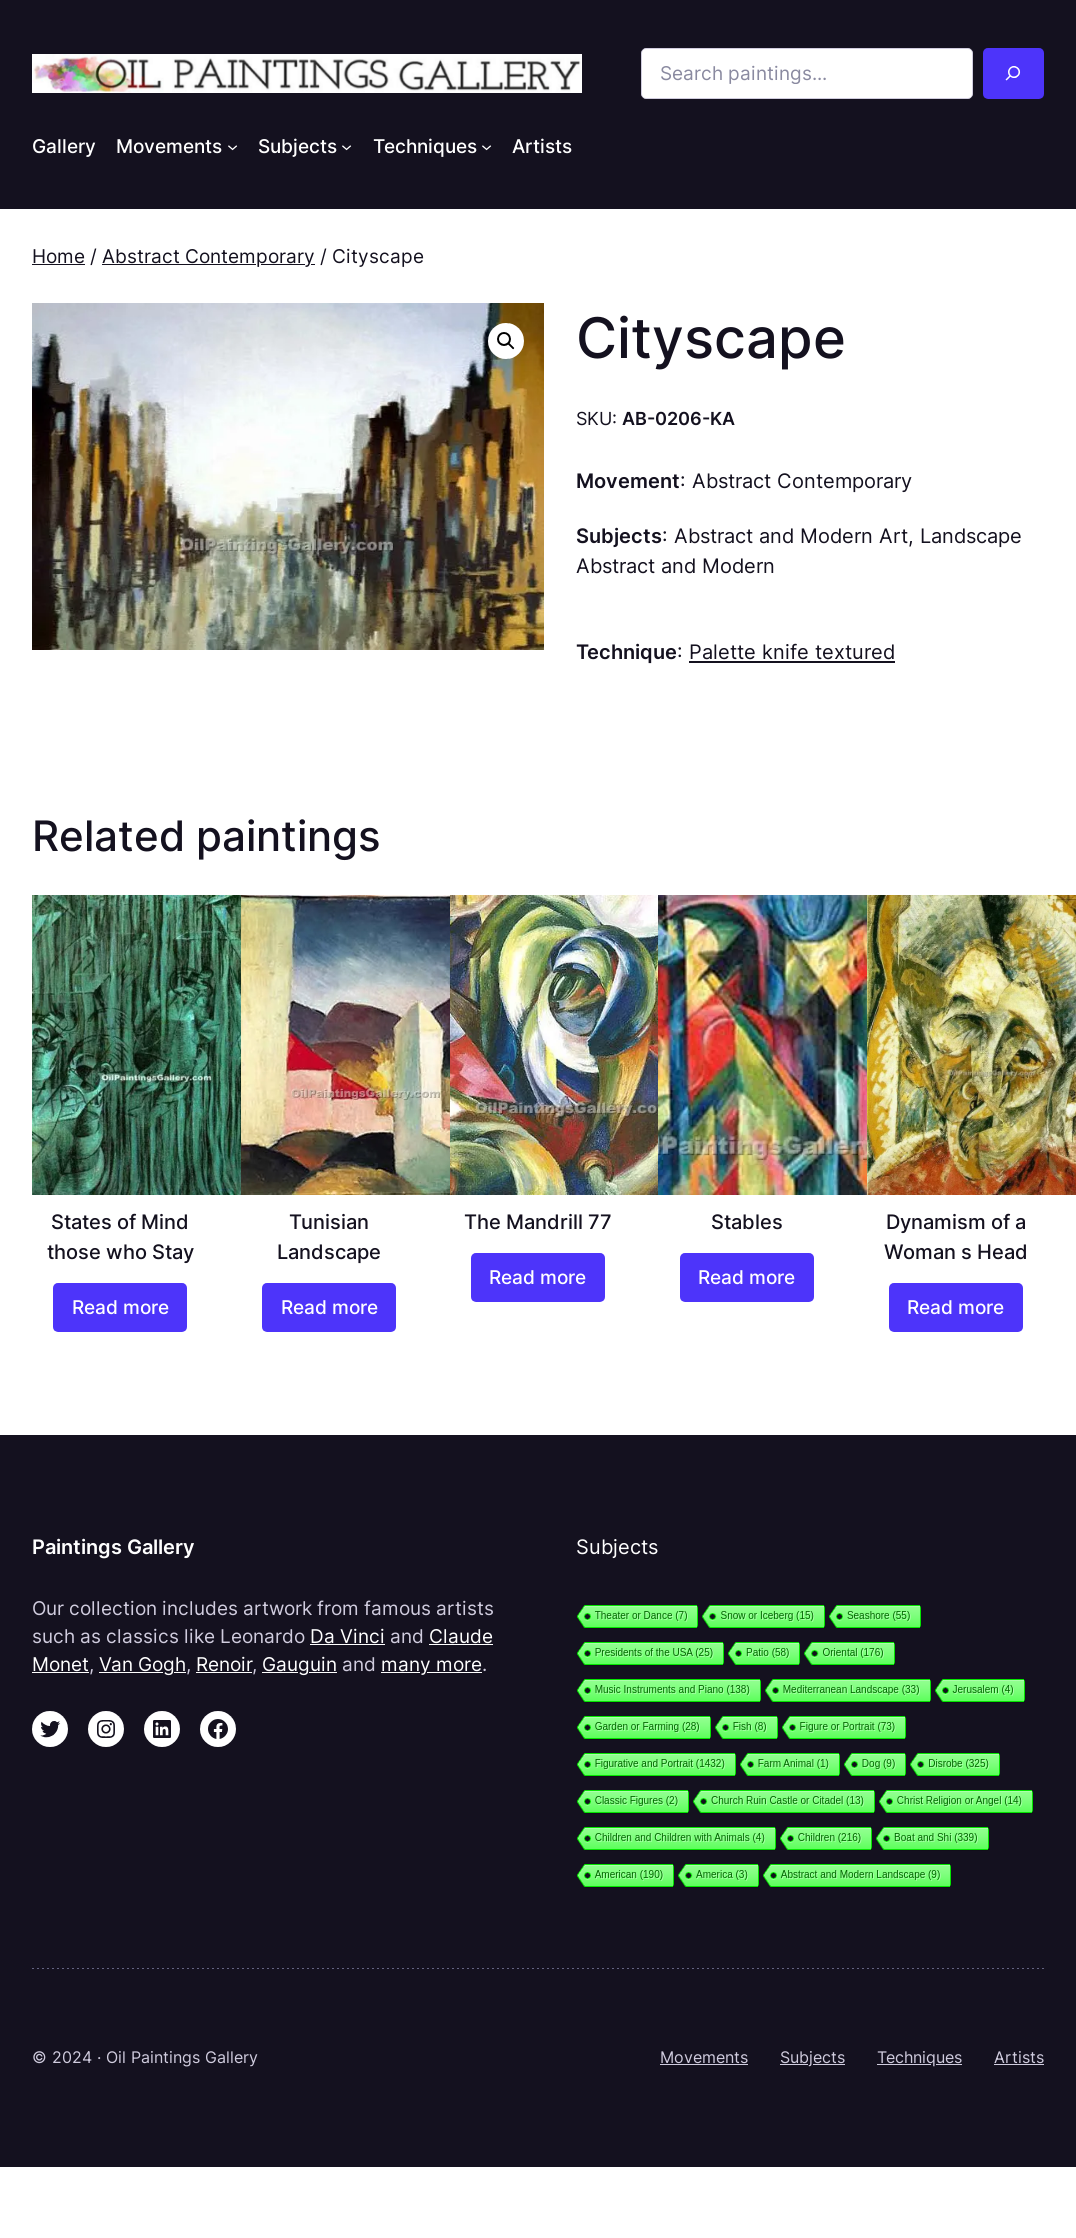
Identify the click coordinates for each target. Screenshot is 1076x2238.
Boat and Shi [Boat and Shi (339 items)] (935, 1837)
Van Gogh (142, 1664)
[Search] (1013, 73)
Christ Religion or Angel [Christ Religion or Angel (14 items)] (959, 1800)
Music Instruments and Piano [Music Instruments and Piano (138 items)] (672, 1689)
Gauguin (299, 1664)
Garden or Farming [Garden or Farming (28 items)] (647, 1726)
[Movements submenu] (232, 145)
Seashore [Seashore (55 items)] (878, 1615)
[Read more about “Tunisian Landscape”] (329, 1307)
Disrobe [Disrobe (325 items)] (958, 1763)
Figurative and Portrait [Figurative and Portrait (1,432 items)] (660, 1763)
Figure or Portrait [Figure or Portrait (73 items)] (848, 1726)
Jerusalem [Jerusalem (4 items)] (983, 1689)
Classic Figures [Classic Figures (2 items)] (636, 1800)
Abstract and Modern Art (791, 535)
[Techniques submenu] (486, 145)
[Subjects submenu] (346, 145)
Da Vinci (347, 1636)
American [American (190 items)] (629, 1874)
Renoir (224, 1664)
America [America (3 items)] (722, 1874)
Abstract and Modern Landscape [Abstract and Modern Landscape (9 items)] (861, 1874)
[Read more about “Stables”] (747, 1277)
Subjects (812, 2057)
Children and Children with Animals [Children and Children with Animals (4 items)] (680, 1837)
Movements (704, 2057)
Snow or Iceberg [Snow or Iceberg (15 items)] (766, 1615)
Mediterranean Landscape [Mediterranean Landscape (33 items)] (851, 1689)
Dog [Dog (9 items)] (878, 1763)
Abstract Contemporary (208, 256)
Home (58, 256)
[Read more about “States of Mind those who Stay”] (120, 1307)
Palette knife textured (792, 651)
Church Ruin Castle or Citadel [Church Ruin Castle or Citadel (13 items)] (787, 1800)
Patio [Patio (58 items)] (767, 1652)
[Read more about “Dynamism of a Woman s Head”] (956, 1307)
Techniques (919, 2057)
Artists (1019, 2057)
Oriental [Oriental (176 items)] (852, 1652)
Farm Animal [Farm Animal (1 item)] (793, 1763)
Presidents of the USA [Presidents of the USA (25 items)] (654, 1652)
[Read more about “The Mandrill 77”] (538, 1277)
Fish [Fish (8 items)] (750, 1726)
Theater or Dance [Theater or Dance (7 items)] (641, 1615)
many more (431, 1664)
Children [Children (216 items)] (829, 1837)
